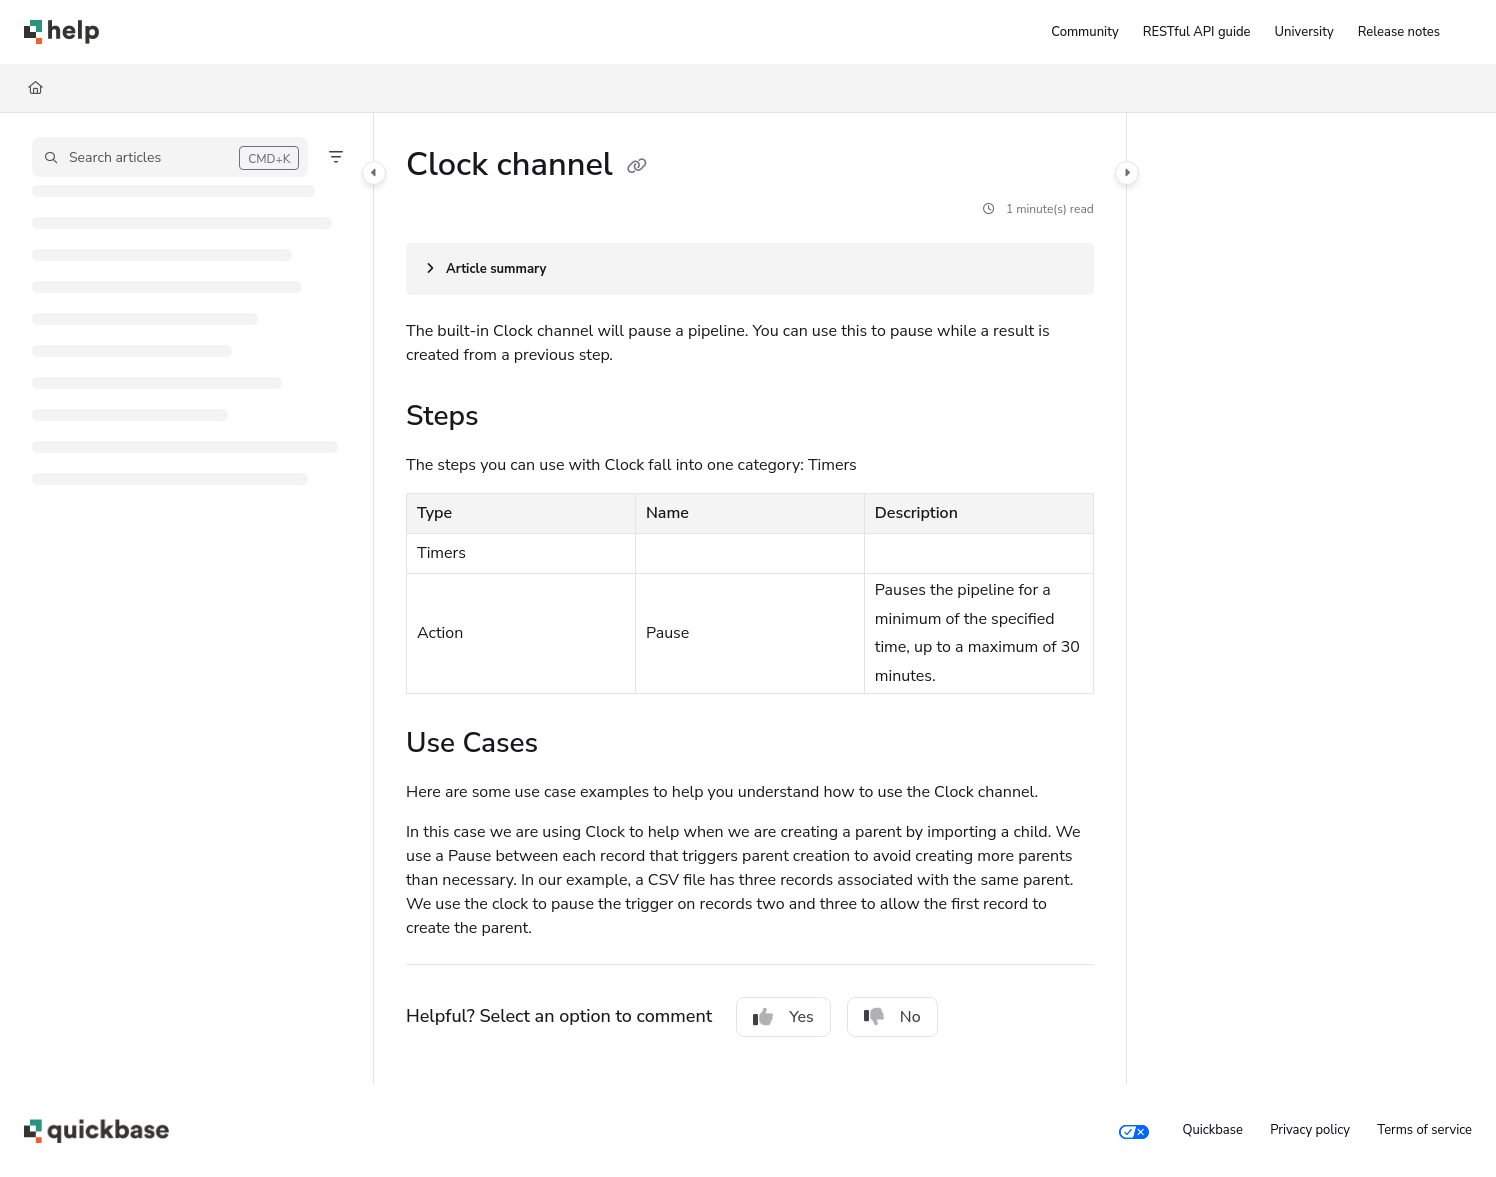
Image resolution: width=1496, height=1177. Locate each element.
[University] (1304, 32)
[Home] (35, 88)
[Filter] (336, 157)
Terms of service (1424, 1130)
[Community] (1084, 32)
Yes (783, 1017)
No (892, 1017)
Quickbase (1212, 1130)
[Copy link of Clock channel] (637, 167)
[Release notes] (1399, 32)
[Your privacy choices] (1134, 1131)
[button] (170, 157)
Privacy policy (1310, 1130)
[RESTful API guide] (1197, 32)
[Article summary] (750, 269)
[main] (750, 599)
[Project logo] (61, 32)
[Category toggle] (374, 173)
